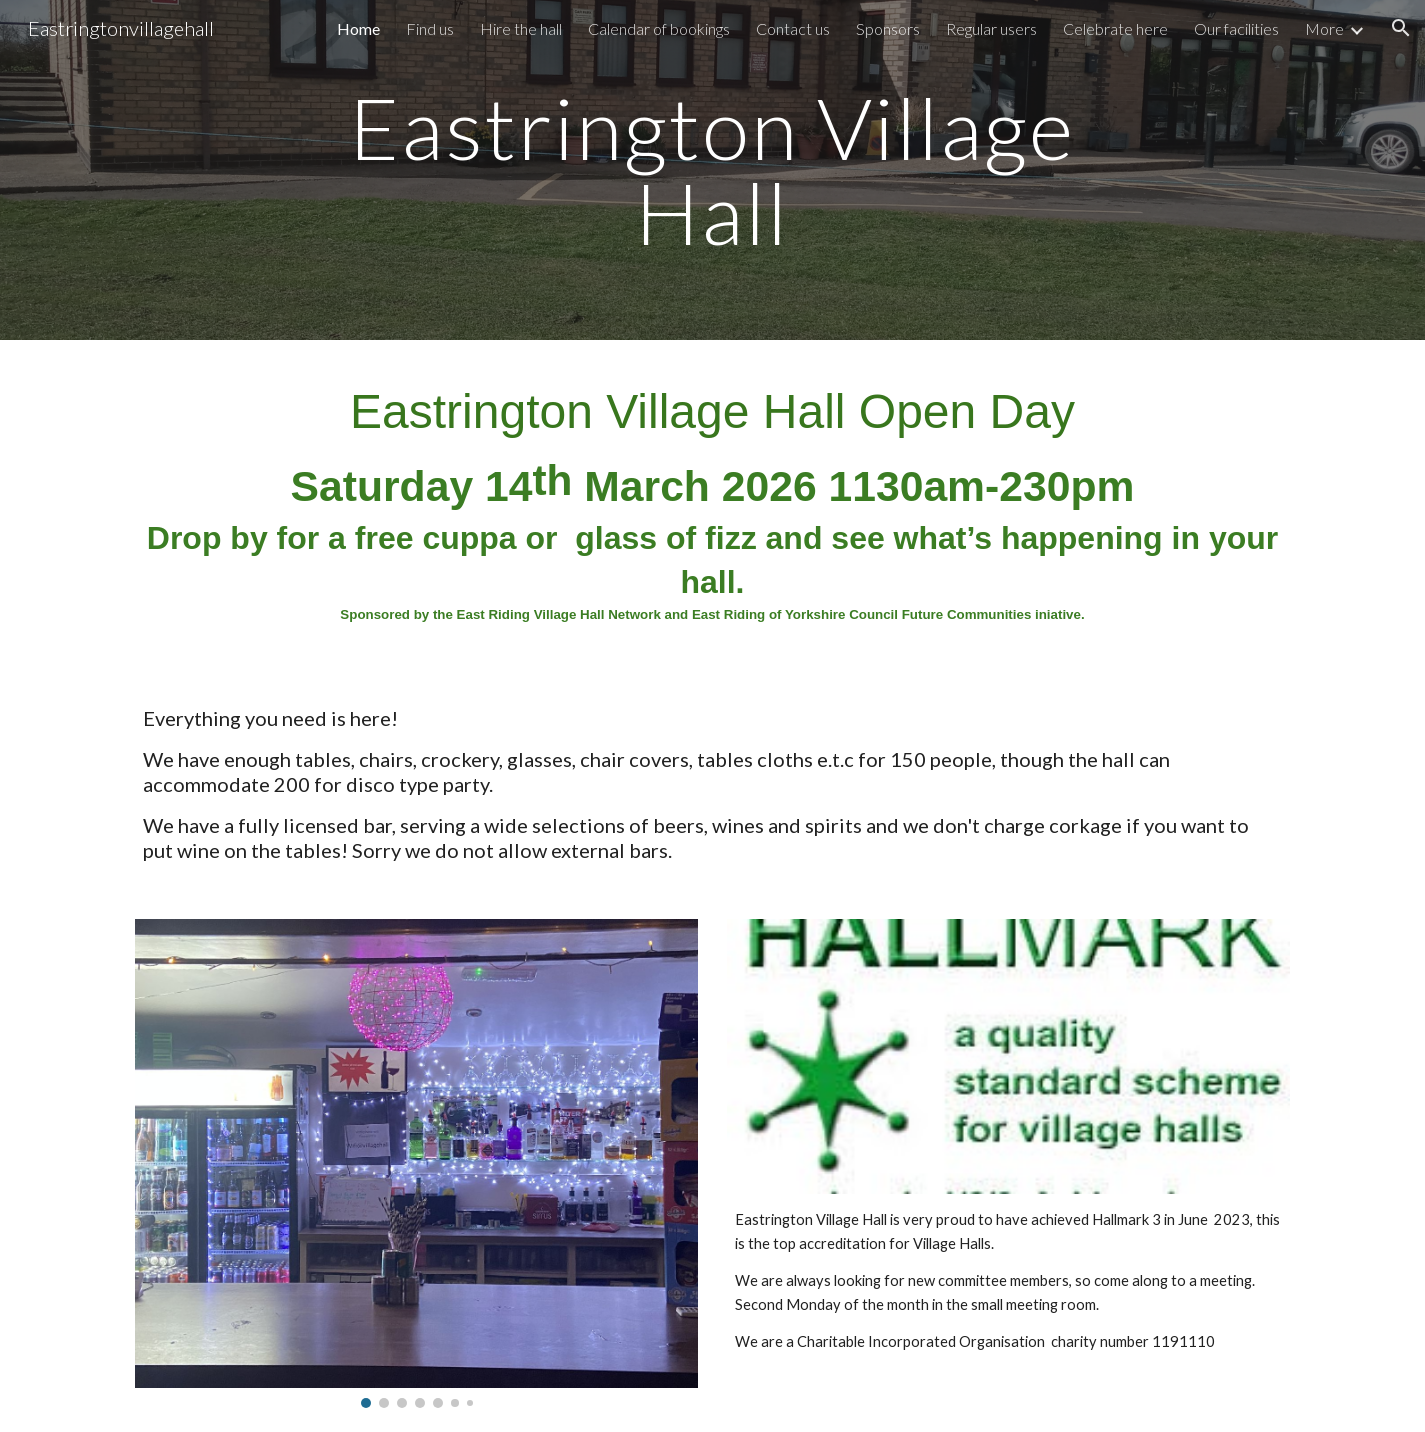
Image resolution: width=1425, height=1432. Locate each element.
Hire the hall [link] (521, 28)
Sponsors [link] (888, 28)
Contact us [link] (793, 28)
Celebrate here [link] (1115, 28)
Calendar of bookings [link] (659, 28)
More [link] (1324, 28)
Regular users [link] (991, 28)
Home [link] (358, 28)
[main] (713, 170)
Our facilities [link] (1236, 28)
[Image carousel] (416, 1163)
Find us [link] (430, 28)
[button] (1401, 28)
